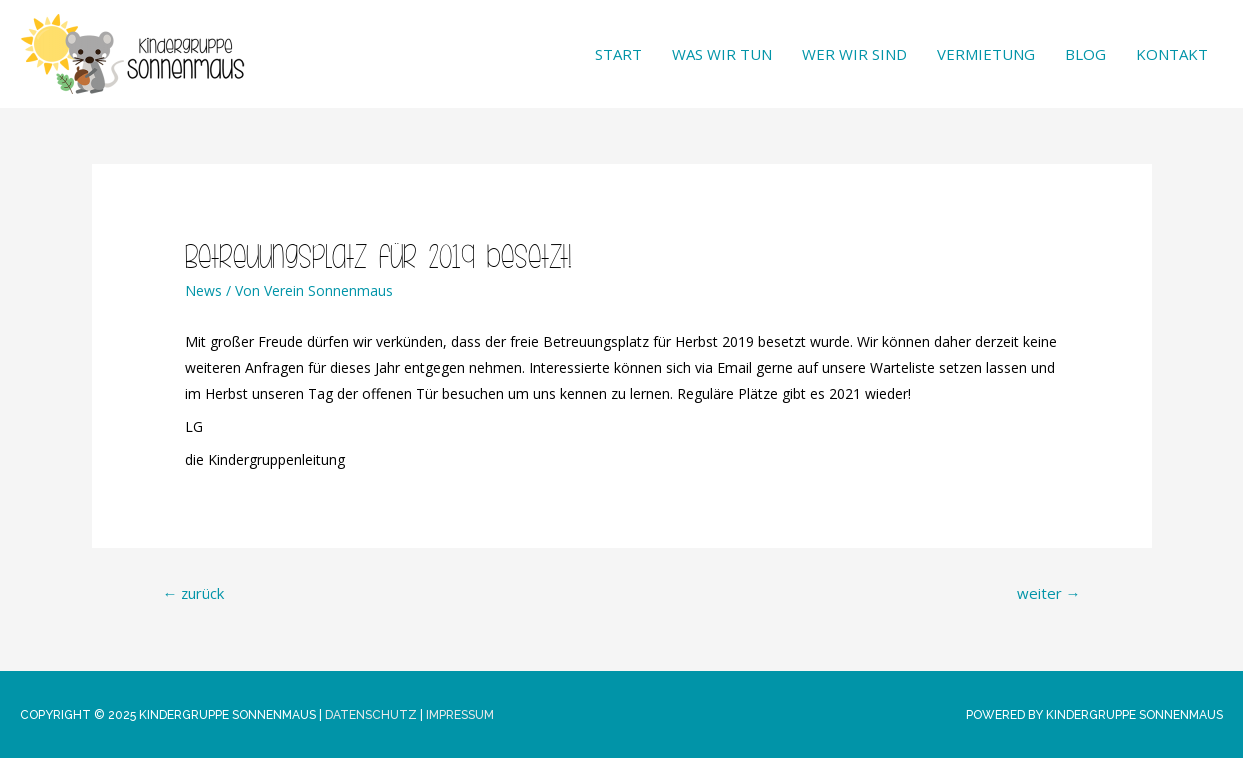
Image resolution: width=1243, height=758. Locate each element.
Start (618, 54)
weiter (1049, 593)
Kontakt (1172, 54)
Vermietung (986, 54)
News (203, 290)
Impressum (460, 715)
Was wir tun (722, 54)
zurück (194, 593)
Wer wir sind (854, 54)
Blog (1085, 54)
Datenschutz (371, 715)
